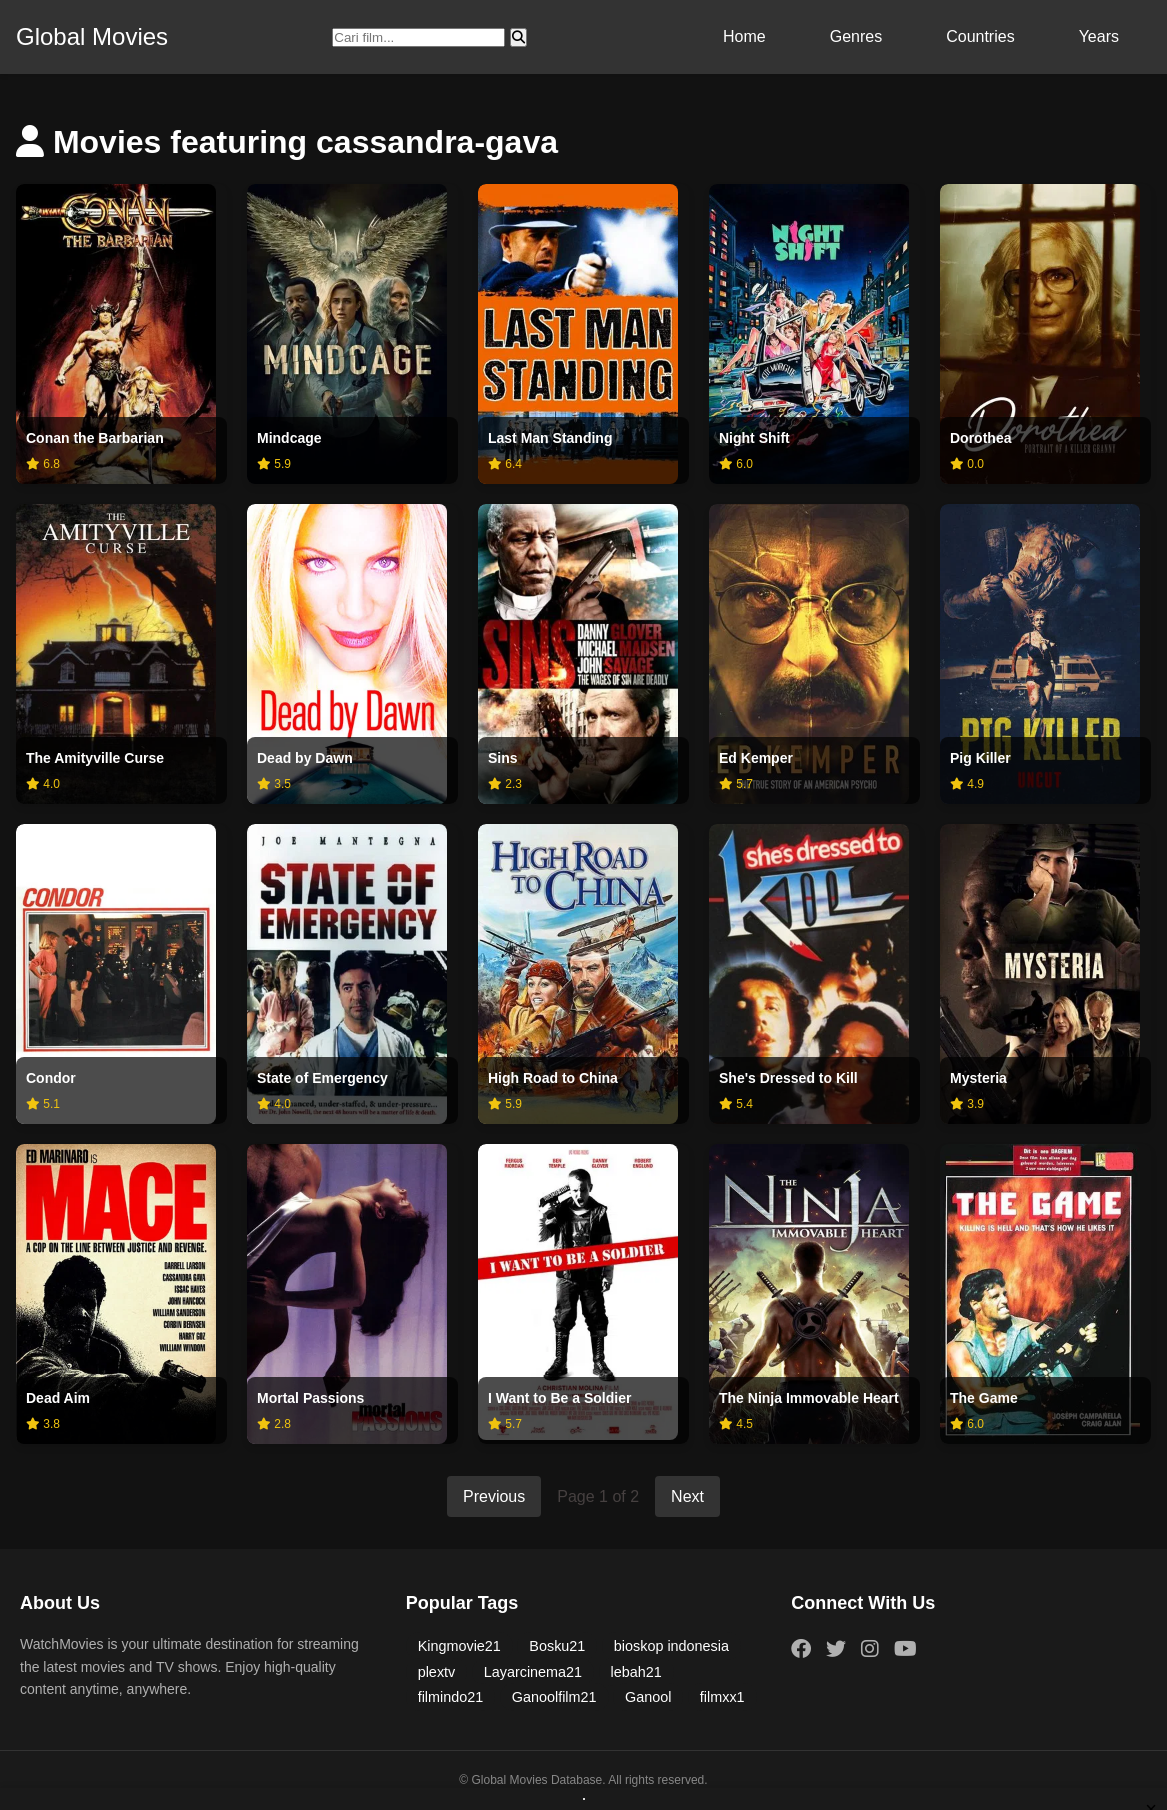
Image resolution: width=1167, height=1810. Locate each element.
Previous (494, 1496)
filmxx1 (722, 1697)
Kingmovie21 (459, 1646)
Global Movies (92, 36)
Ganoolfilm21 (554, 1697)
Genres (856, 36)
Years (1099, 36)
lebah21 (636, 1672)
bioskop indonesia (671, 1646)
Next (687, 1496)
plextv (437, 1672)
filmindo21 (451, 1697)
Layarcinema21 (533, 1672)
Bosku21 (557, 1646)
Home (744, 36)
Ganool (648, 1697)
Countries (980, 36)
